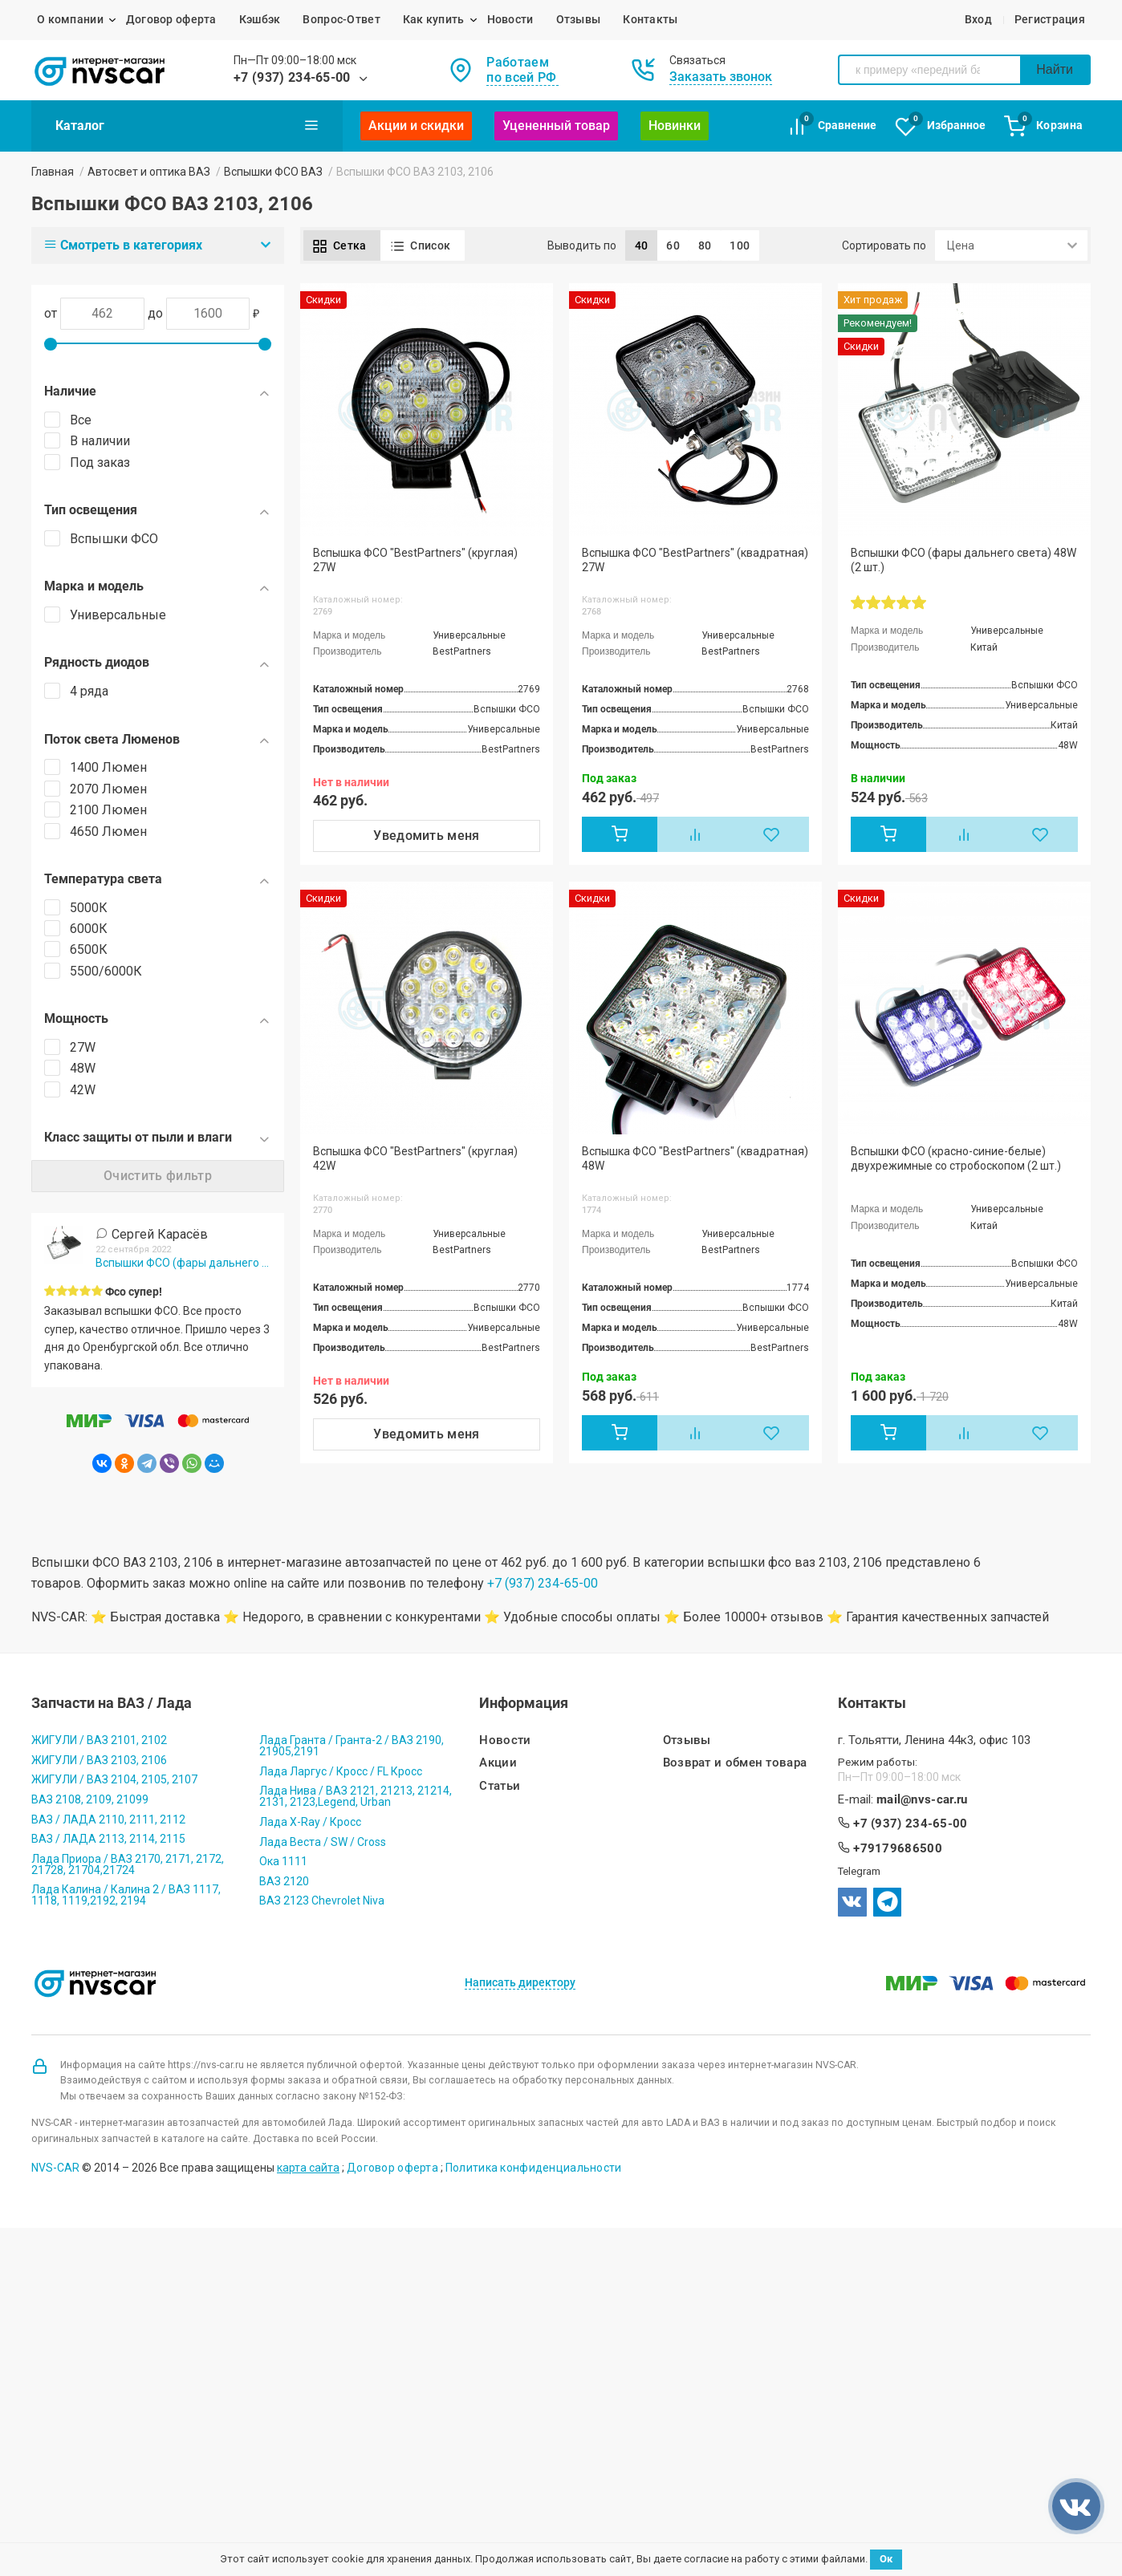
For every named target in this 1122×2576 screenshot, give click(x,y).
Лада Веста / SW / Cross (322, 1842)
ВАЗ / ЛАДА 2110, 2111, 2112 (108, 1819)
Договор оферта (171, 19)
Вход (978, 19)
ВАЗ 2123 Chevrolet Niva (321, 1900)
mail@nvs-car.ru (922, 1800)
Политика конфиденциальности (533, 2167)
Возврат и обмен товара (735, 1763)
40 (641, 245)
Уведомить (426, 835)
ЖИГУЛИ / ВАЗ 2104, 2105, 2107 (114, 1779)
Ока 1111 (283, 1861)
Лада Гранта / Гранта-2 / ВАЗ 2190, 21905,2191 (351, 1745)
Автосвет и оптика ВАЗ (148, 171)
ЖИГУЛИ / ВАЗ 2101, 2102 (99, 1740)
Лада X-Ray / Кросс (310, 1822)
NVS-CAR (55, 2167)
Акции (498, 1763)
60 (673, 245)
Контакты (650, 19)
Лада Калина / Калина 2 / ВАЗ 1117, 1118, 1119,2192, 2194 (126, 1895)
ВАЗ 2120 (284, 1881)
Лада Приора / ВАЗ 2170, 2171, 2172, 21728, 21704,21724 (127, 1864)
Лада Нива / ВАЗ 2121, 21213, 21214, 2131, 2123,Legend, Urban (355, 1796)
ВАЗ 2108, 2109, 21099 (89, 1799)
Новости (510, 19)
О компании (70, 19)
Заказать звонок (720, 76)
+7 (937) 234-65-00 (292, 77)
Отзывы (578, 19)
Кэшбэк (260, 19)
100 (740, 245)
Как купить (434, 19)
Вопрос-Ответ (341, 19)
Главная (52, 171)
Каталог (187, 125)
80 (705, 245)
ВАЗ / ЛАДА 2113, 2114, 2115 (108, 1838)
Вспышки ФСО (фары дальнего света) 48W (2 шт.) (183, 1262)
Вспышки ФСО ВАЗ (273, 171)
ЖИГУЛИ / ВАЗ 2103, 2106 (99, 1760)
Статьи (499, 1786)
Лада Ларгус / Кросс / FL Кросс (340, 1771)
